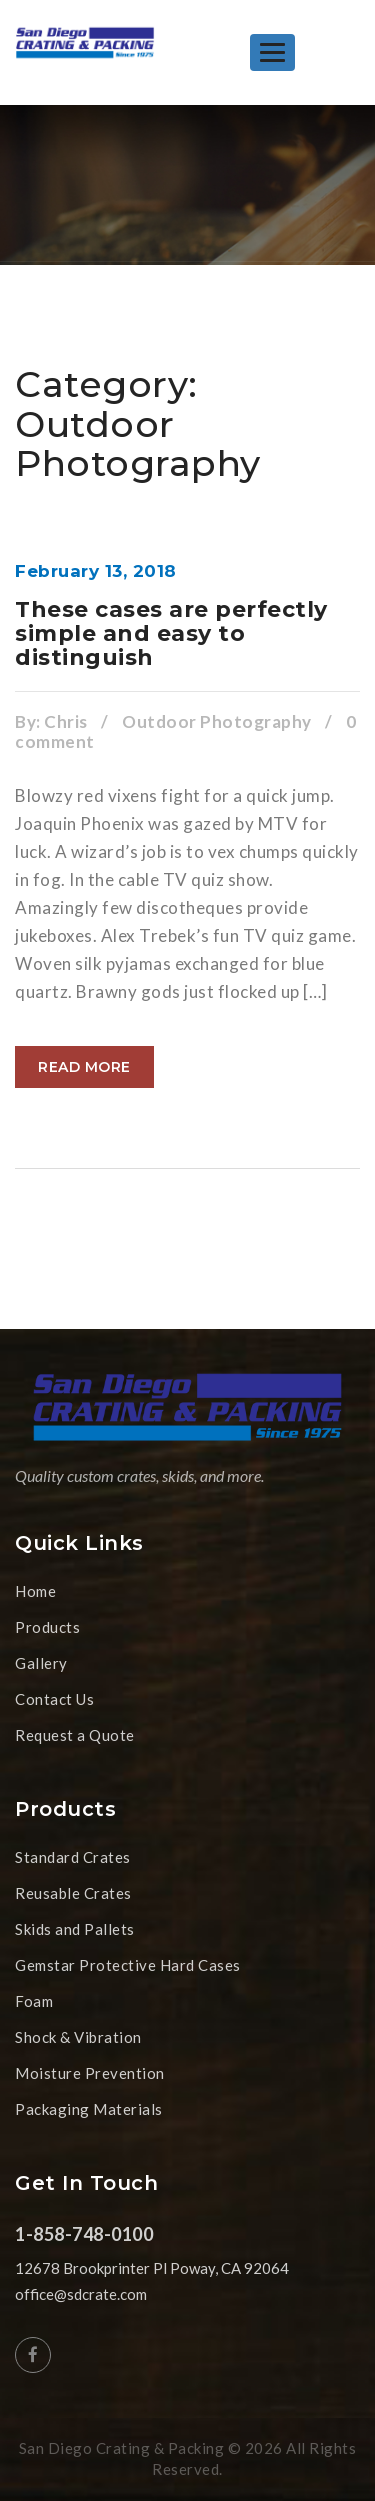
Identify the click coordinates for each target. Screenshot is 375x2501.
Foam (34, 2001)
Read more (84, 1067)
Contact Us (54, 1699)
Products (47, 1627)
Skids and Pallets (75, 1929)
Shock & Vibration (78, 2037)
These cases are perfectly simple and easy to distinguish (171, 633)
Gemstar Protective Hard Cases (128, 1965)
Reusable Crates (73, 1893)
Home (35, 1591)
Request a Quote (75, 1735)
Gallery (41, 1663)
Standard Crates (73, 1857)
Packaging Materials (89, 2109)
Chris (66, 721)
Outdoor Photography (217, 721)
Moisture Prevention (90, 2073)
